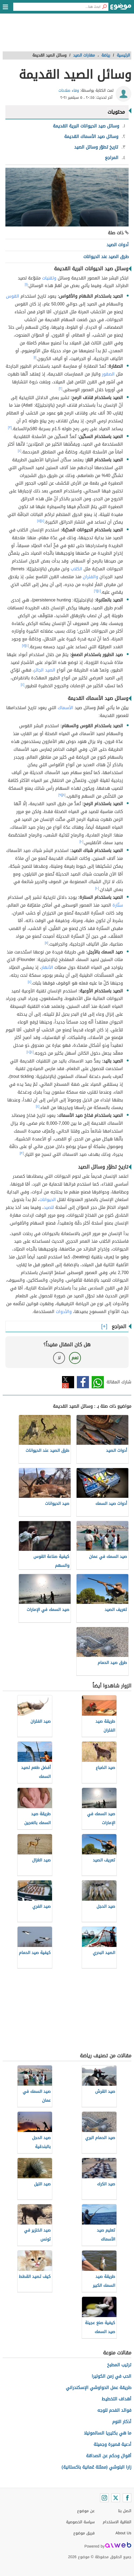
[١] (26, 284)
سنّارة (117, 905)
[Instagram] (104, 2497)
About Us (123, 2533)
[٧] (23, 646)
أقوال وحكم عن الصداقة (108, 2456)
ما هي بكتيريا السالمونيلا (107, 2433)
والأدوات (64, 1311)
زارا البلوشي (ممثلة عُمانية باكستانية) (96, 2467)
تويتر (68, 1382)
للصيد (49, 1207)
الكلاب (76, 569)
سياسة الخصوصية (80, 2522)
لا (59, 1358)
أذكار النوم (121, 2421)
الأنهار (47, 967)
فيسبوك (83, 1382)
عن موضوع (86, 2511)
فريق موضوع (84, 2533)
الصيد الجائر (44, 670)
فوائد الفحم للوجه (114, 2410)
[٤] (19, 451)
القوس (12, 296)
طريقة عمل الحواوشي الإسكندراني (98, 2387)
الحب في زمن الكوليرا (111, 2376)
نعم (74, 1358)
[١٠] (81, 841)
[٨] (64, 795)
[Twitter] (115, 2497)
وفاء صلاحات (69, 90)
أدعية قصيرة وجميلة (112, 2444)
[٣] (10, 427)
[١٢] (22, 1153)
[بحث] (104, 7)
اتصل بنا (124, 2511)
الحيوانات (47, 1199)
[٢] (60, 389)
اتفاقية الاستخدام (117, 2522)
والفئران (90, 577)
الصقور (108, 374)
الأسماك (65, 707)
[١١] (46, 943)
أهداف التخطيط (116, 2399)
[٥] (39, 521)
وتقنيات (49, 278)
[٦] (95, 591)
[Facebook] (127, 2497)
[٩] (60, 795)
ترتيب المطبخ (119, 2365)
